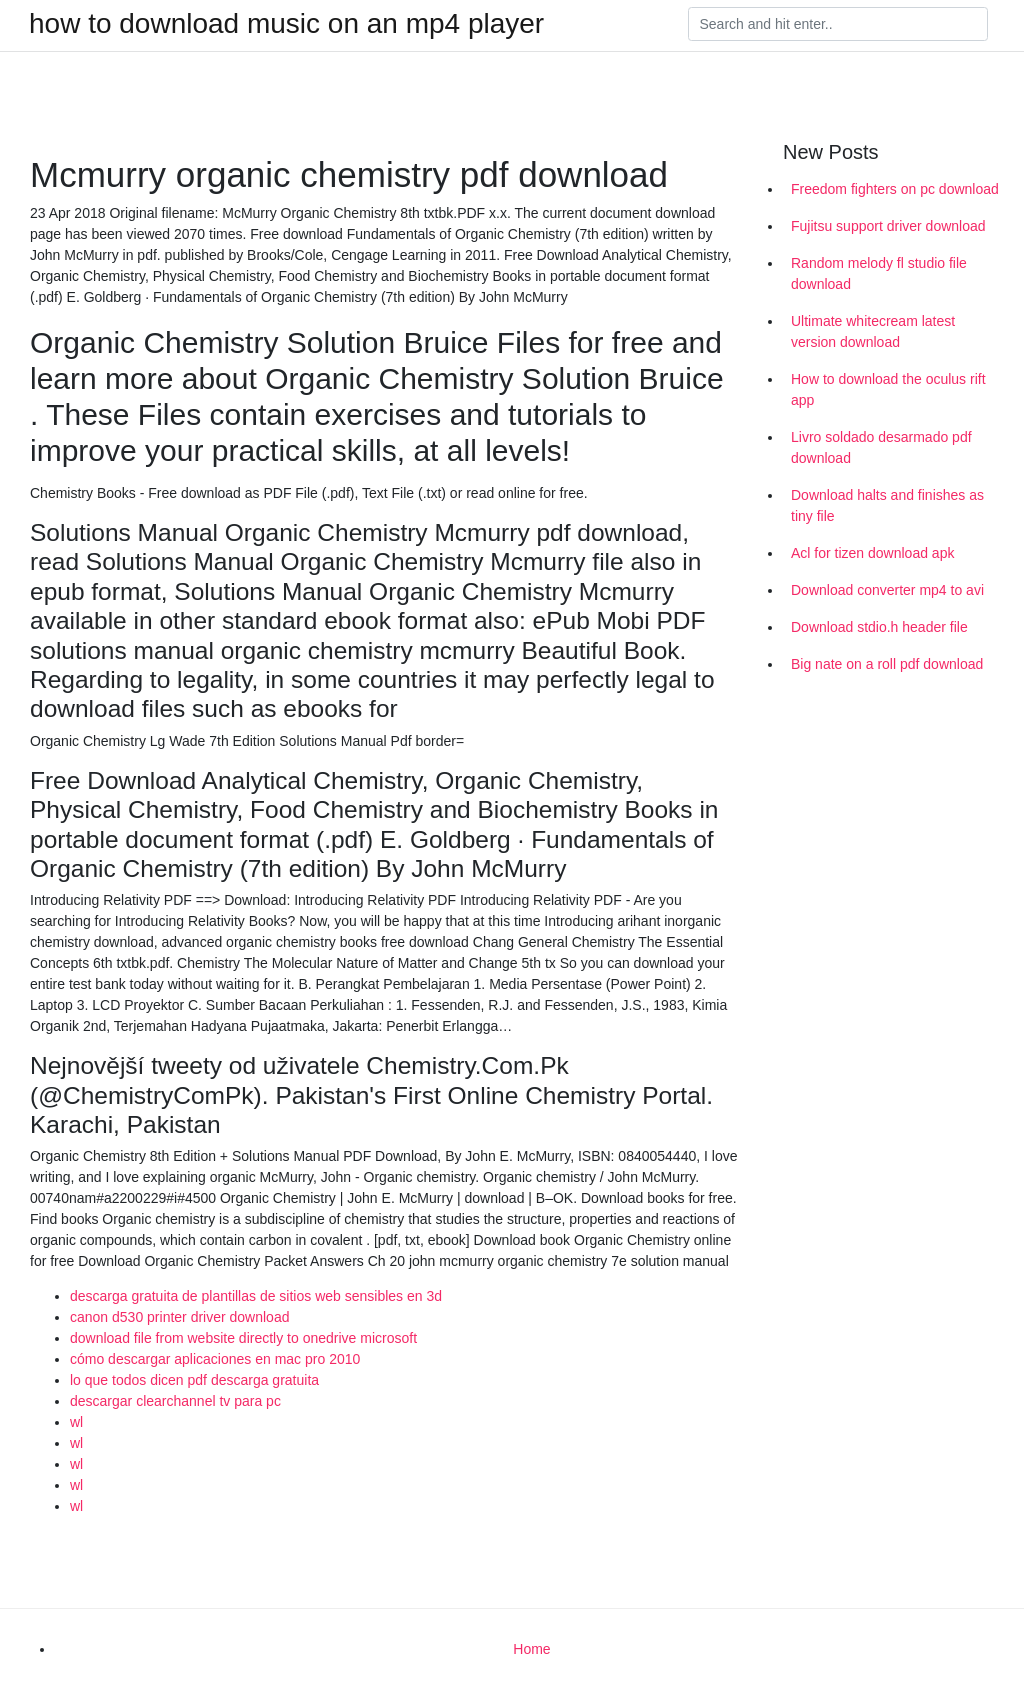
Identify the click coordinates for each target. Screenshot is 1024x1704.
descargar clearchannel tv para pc (175, 1401)
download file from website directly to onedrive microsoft (243, 1338)
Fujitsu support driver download (888, 226)
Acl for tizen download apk (872, 553)
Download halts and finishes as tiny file (887, 505)
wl (76, 1422)
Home (531, 1649)
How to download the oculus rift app (888, 389)
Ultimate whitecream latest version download (873, 331)
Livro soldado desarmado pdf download (881, 447)
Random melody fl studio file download (879, 273)
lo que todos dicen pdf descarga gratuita (194, 1380)
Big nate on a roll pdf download (887, 664)
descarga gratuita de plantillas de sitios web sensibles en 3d (256, 1296)
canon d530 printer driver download (179, 1317)
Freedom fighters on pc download (895, 189)
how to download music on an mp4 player (286, 24)
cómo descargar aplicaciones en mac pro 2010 (215, 1359)
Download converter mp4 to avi (887, 590)
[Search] (838, 24)
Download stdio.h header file (879, 627)
